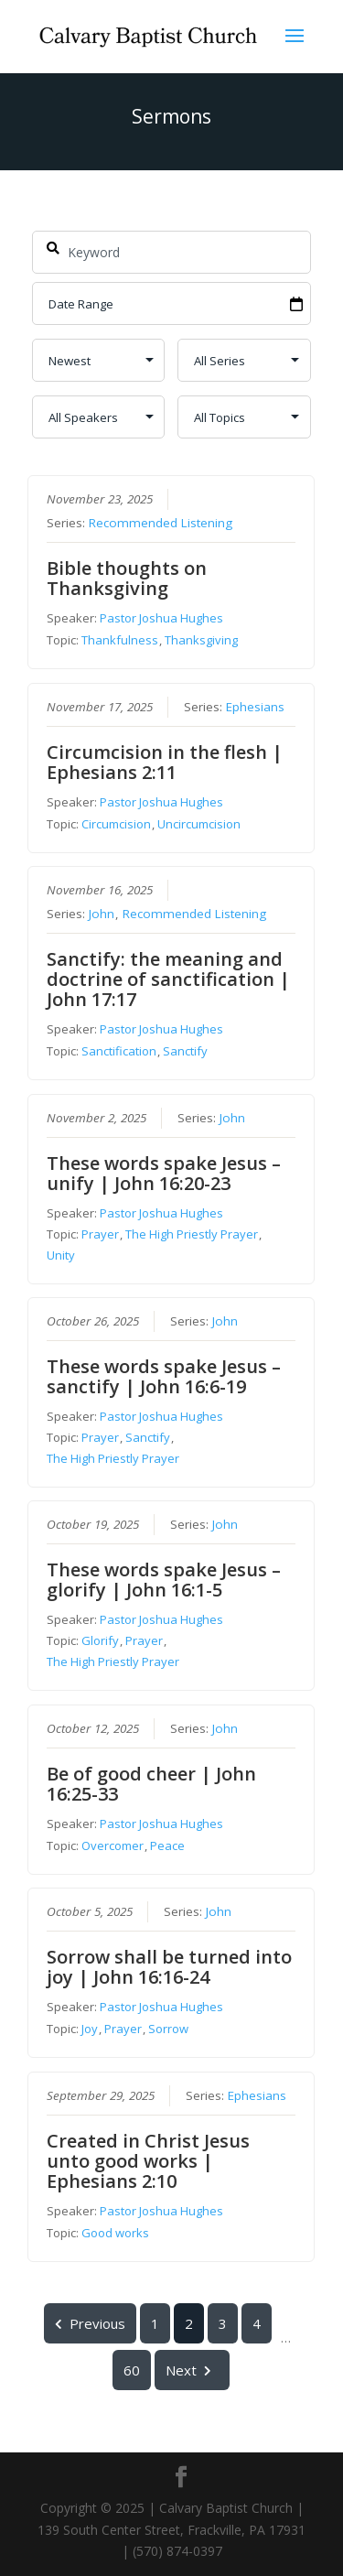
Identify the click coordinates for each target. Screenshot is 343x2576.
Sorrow (169, 2028)
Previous (91, 2322)
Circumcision (117, 823)
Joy (90, 2028)
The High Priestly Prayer (192, 1233)
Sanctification (119, 1051)
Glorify (101, 1640)
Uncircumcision (199, 823)
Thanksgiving (202, 640)
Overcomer (113, 1844)
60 (132, 2369)
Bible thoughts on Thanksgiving (128, 578)
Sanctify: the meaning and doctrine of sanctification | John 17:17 (169, 979)
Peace (168, 1844)
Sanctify (186, 1051)
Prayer (101, 1233)
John (102, 913)
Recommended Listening (161, 522)
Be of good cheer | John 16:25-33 (152, 1782)
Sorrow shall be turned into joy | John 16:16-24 (170, 1966)
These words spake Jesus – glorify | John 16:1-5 (165, 1579)
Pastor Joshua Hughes (162, 618)
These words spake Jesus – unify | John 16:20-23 (165, 1172)
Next (193, 2369)
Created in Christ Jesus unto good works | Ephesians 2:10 (149, 2159)
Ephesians (256, 706)
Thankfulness (120, 640)
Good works (116, 2232)
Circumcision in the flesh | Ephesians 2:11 (166, 761)
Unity (62, 1254)
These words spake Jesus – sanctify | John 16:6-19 (165, 1375)
